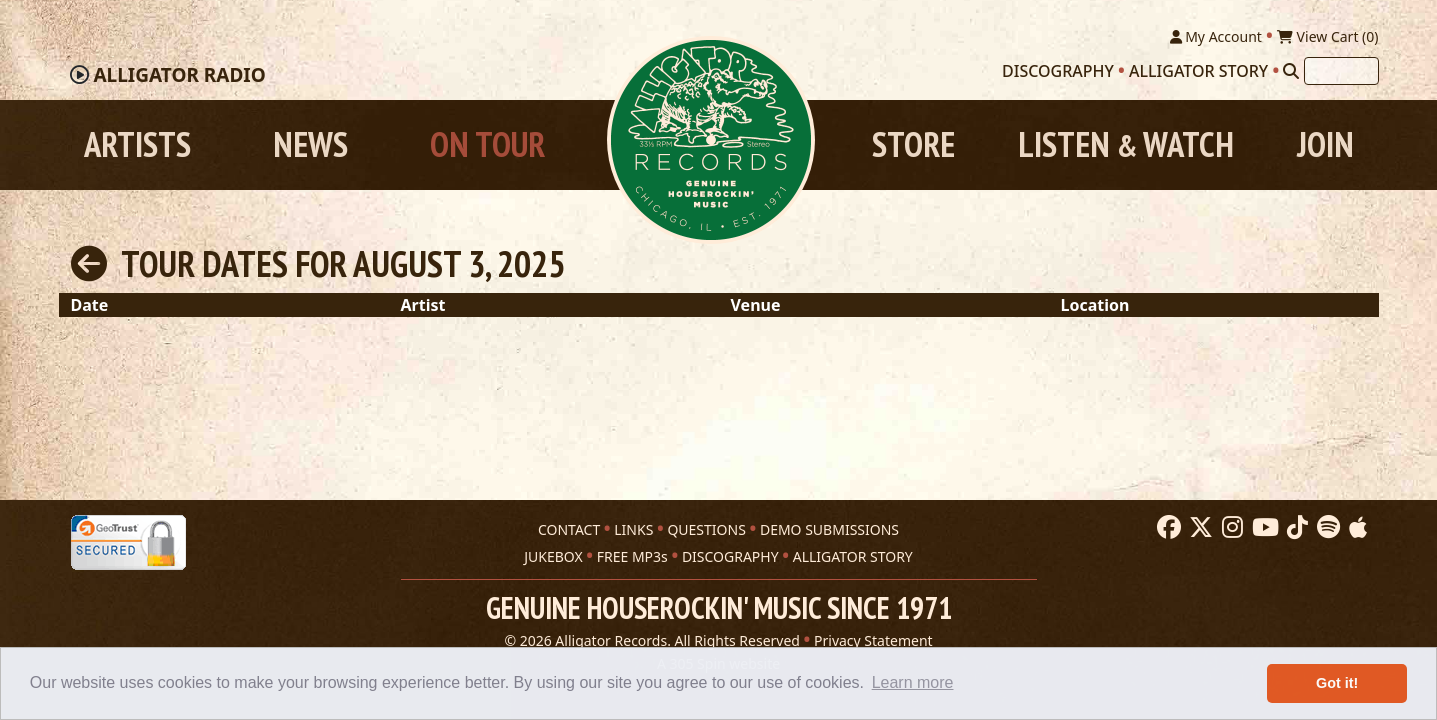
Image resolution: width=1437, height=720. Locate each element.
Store (913, 144)
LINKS (633, 529)
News (310, 144)
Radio (179, 75)
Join (1325, 144)
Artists (137, 144)
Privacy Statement (873, 640)
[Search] (1291, 71)
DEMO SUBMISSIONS (829, 529)
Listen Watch (1126, 144)
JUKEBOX (553, 556)
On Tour (487, 144)
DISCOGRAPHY (730, 556)
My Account (1216, 36)
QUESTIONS (706, 529)
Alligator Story (1198, 71)
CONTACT (569, 529)
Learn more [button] (913, 682)
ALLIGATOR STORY (853, 556)
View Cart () (1328, 36)
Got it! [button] (1337, 683)
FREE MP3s (632, 556)
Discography (1058, 71)
